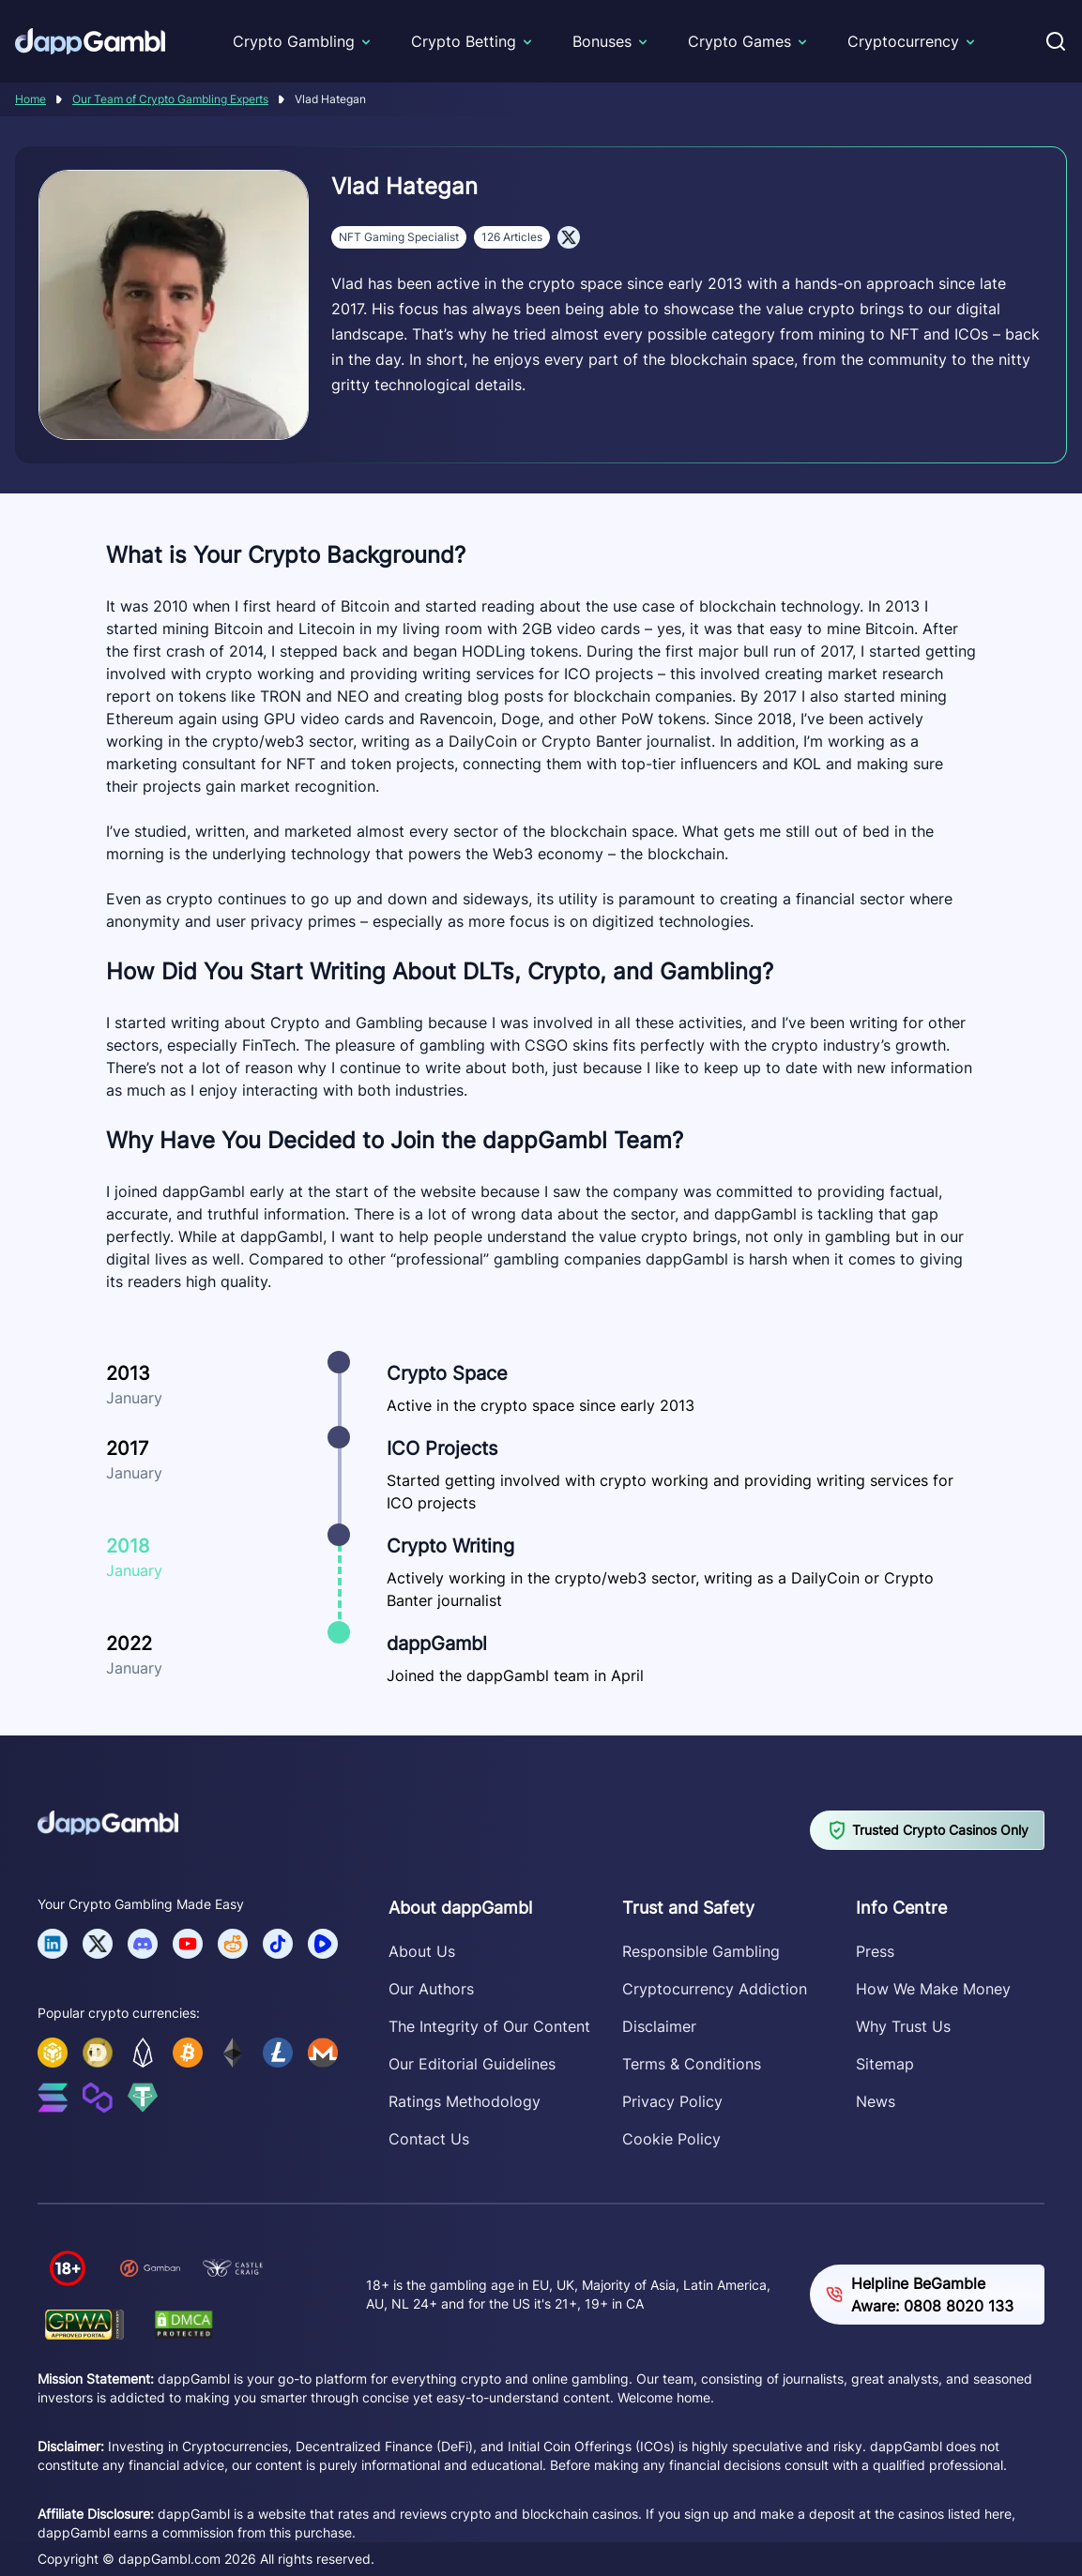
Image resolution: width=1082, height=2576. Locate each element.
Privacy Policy (672, 2101)
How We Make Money (933, 1988)
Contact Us (429, 2138)
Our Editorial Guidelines (472, 2063)
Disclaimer (659, 2026)
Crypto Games (739, 41)
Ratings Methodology (465, 2101)
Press (875, 1951)
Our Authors (431, 1988)
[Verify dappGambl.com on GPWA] (84, 2324)
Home (30, 99)
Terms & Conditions (691, 2063)
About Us (422, 1951)
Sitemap (885, 2063)
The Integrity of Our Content (489, 2026)
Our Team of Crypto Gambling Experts (170, 99)
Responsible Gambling (701, 1951)
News (875, 2101)
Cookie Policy (671, 2138)
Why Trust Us (903, 2026)
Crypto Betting (463, 41)
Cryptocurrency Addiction (714, 1988)
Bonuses (602, 41)
